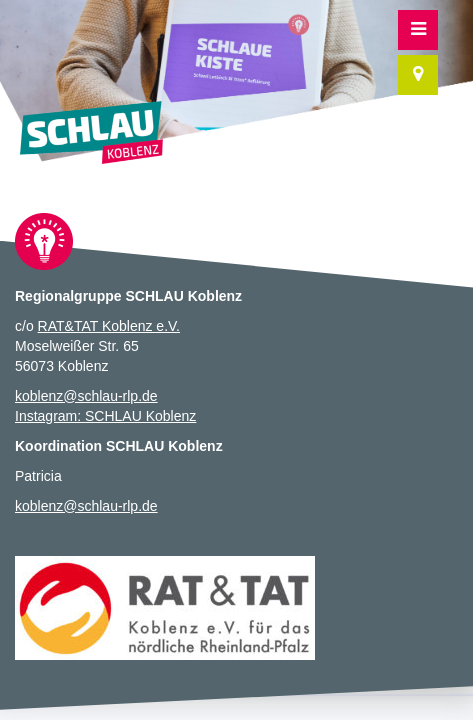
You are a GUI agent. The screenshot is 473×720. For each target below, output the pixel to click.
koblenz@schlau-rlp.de (86, 396)
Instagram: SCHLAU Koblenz (105, 416)
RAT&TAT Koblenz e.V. (109, 326)
